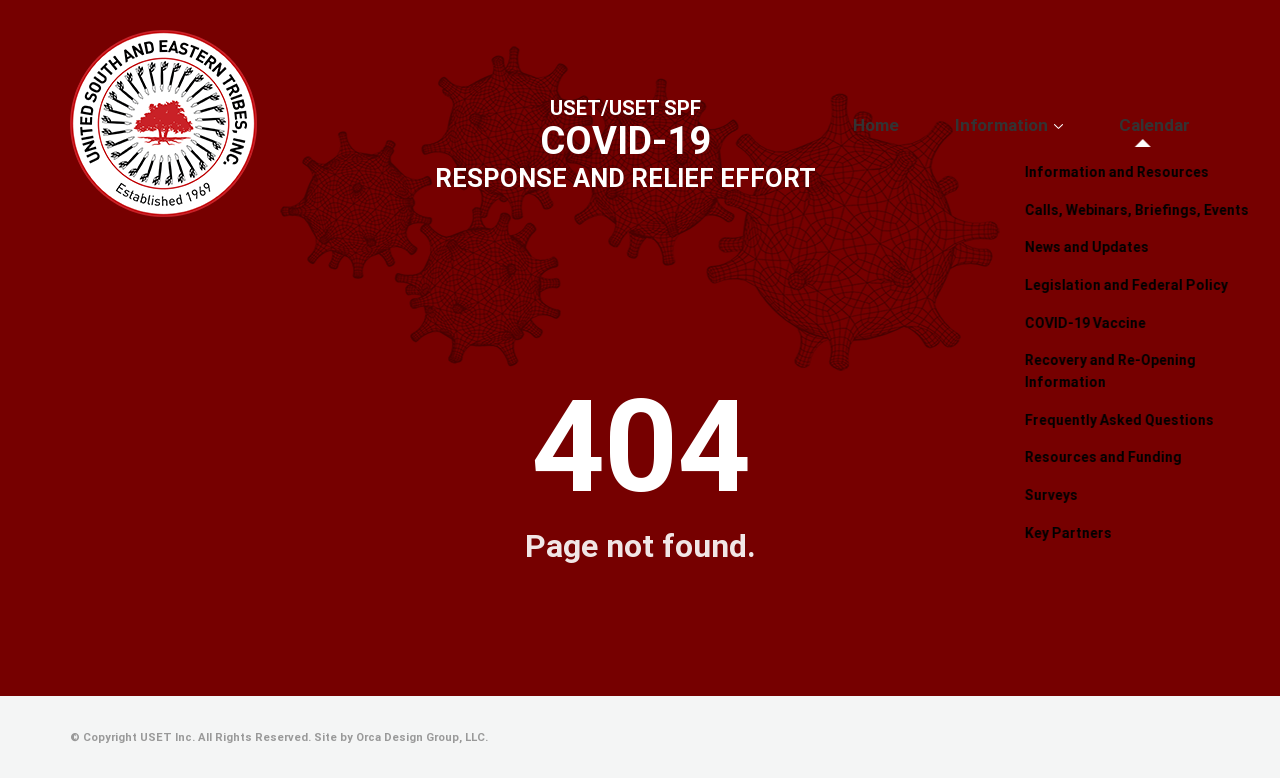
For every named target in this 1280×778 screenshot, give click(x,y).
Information (1048, 125)
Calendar (1170, 125)
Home (951, 125)
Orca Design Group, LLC (420, 737)
